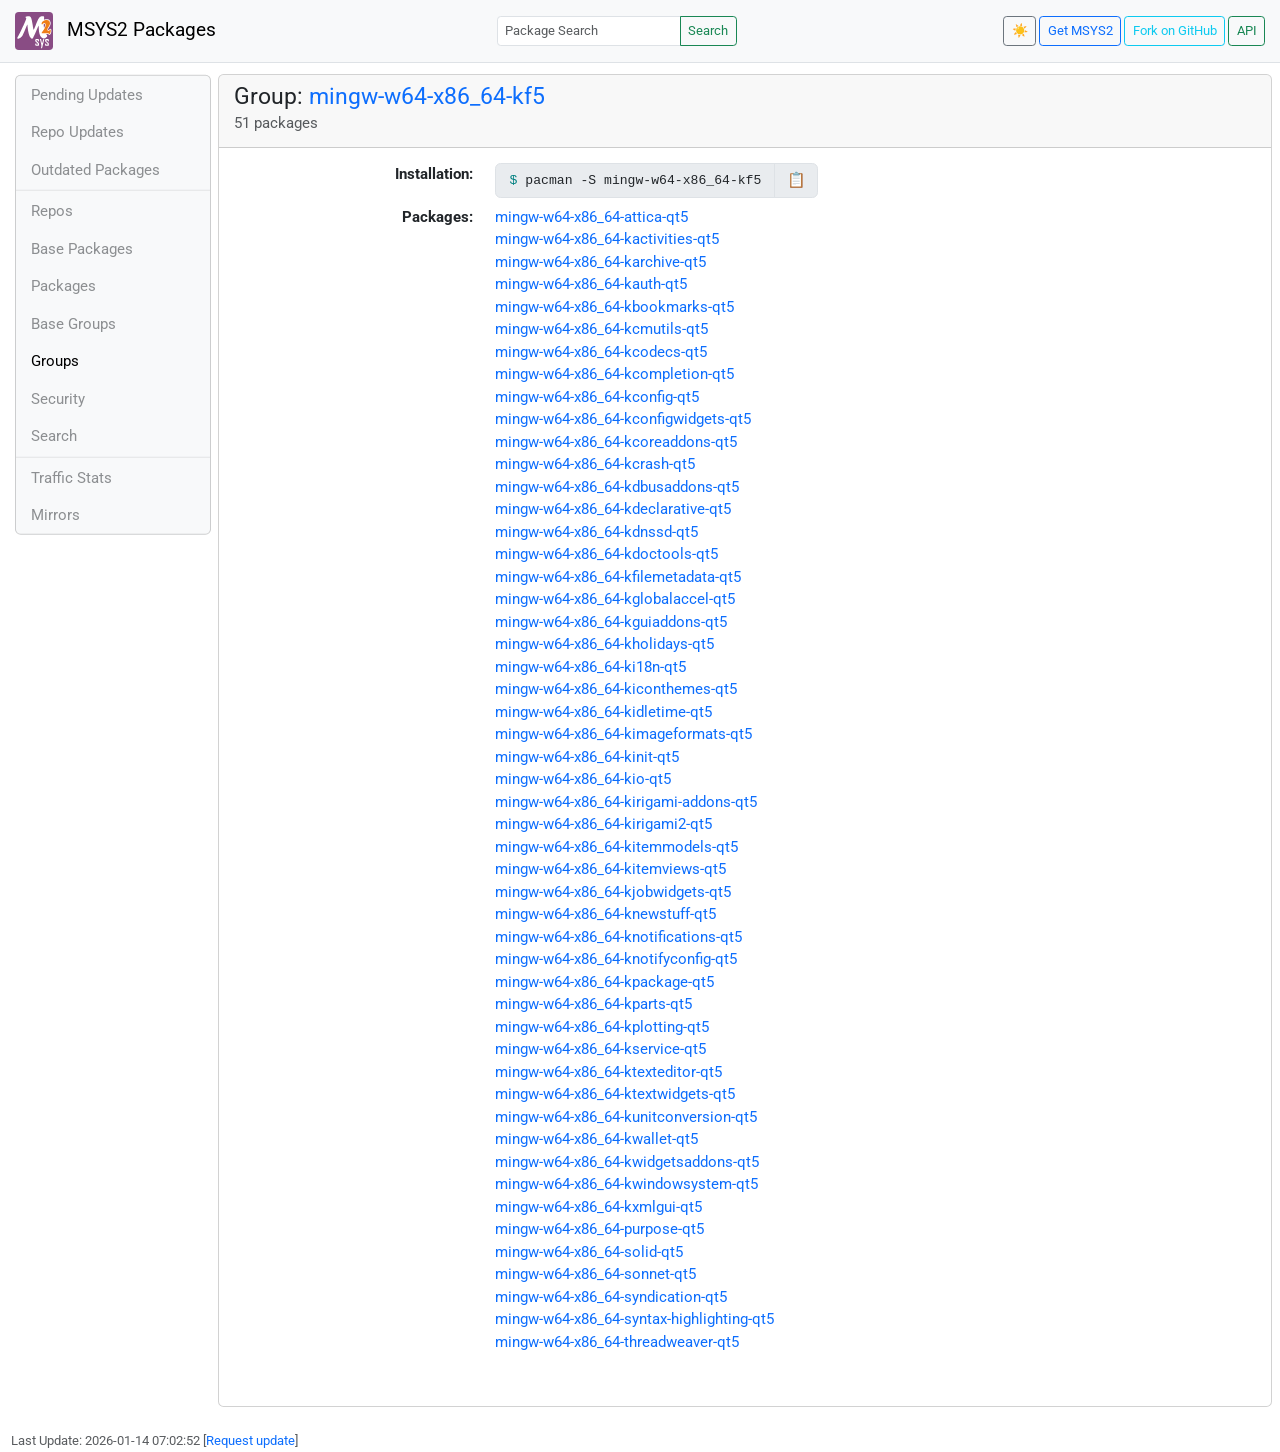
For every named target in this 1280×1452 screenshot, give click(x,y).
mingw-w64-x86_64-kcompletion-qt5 (614, 374)
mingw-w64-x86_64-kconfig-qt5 (597, 397)
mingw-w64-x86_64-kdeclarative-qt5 (613, 509)
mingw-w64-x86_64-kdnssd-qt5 (596, 532)
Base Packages (82, 249)
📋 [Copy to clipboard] (796, 180)
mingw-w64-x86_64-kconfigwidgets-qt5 (623, 419)
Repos (52, 211)
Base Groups (73, 324)
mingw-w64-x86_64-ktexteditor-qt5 (608, 1072)
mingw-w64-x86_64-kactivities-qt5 (607, 239)
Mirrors (55, 515)
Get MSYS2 (1080, 30)
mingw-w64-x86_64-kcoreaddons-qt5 (616, 442)
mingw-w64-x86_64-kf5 (427, 96)
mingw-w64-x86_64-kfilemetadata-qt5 (618, 577)
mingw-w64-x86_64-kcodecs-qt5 (601, 352)
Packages (63, 286)
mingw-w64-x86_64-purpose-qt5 (599, 1229)
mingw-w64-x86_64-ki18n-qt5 (590, 667)
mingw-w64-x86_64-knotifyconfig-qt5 (616, 959)
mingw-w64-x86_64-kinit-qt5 (587, 757)
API (1247, 30)
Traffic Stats (71, 478)
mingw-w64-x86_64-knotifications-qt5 (618, 937)
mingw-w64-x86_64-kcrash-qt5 (595, 464)
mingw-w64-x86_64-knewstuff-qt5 (605, 914)
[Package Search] (589, 30)
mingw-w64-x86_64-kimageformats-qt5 (623, 734)
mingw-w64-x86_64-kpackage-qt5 (604, 982)
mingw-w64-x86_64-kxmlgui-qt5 (598, 1207)
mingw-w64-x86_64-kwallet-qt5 (596, 1139)
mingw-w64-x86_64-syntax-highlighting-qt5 (634, 1319)
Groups (55, 361)
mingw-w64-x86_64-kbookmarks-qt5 (614, 307)
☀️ (1020, 30)
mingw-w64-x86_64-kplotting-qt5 (602, 1027)
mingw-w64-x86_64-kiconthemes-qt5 (616, 689)
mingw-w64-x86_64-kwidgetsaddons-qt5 (627, 1162)
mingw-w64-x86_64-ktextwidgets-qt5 (615, 1094)
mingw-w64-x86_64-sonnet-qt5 (595, 1274)
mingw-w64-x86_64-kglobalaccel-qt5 (615, 599)
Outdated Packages (95, 170)
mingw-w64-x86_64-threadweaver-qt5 (617, 1342)
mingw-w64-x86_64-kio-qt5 (583, 779)
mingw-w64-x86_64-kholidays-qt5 (604, 644)
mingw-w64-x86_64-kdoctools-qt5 (606, 554)
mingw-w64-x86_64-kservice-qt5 (600, 1049)
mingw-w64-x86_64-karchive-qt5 (600, 262)
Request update (250, 1440)
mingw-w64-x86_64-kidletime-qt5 (603, 712)
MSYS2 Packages (115, 31)
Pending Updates (87, 95)
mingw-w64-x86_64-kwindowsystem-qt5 (626, 1184)
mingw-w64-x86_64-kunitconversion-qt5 (626, 1117)
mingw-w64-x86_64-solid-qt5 (589, 1252)
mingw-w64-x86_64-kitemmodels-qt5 (616, 847)
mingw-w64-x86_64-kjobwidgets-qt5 (613, 892)
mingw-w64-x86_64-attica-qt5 (591, 217)
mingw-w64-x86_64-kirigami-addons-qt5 (626, 802)
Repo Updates (77, 132)
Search (708, 30)
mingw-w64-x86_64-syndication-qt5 (611, 1297)
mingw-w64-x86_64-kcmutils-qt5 (601, 329)
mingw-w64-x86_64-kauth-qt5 (591, 284)
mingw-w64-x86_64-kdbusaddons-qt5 (617, 487)
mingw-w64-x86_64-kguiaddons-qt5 (611, 622)
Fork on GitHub (1175, 30)
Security (58, 399)
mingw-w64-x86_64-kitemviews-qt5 (610, 869)
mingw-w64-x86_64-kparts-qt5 (593, 1004)
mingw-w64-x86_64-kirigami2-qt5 (603, 824)
